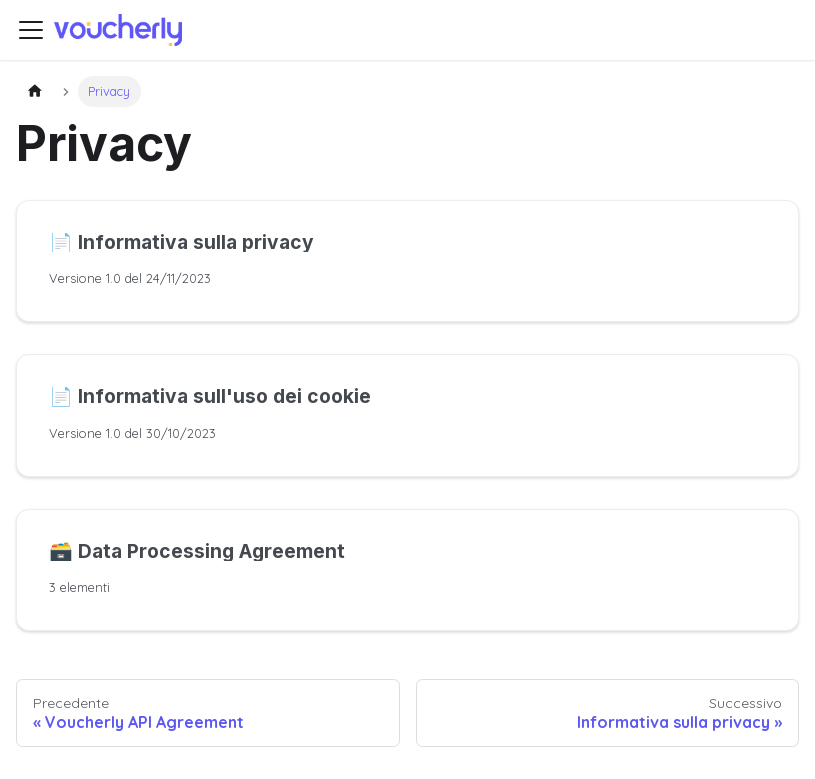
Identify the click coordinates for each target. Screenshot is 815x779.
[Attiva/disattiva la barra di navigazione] (31, 30)
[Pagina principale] (35, 91)
